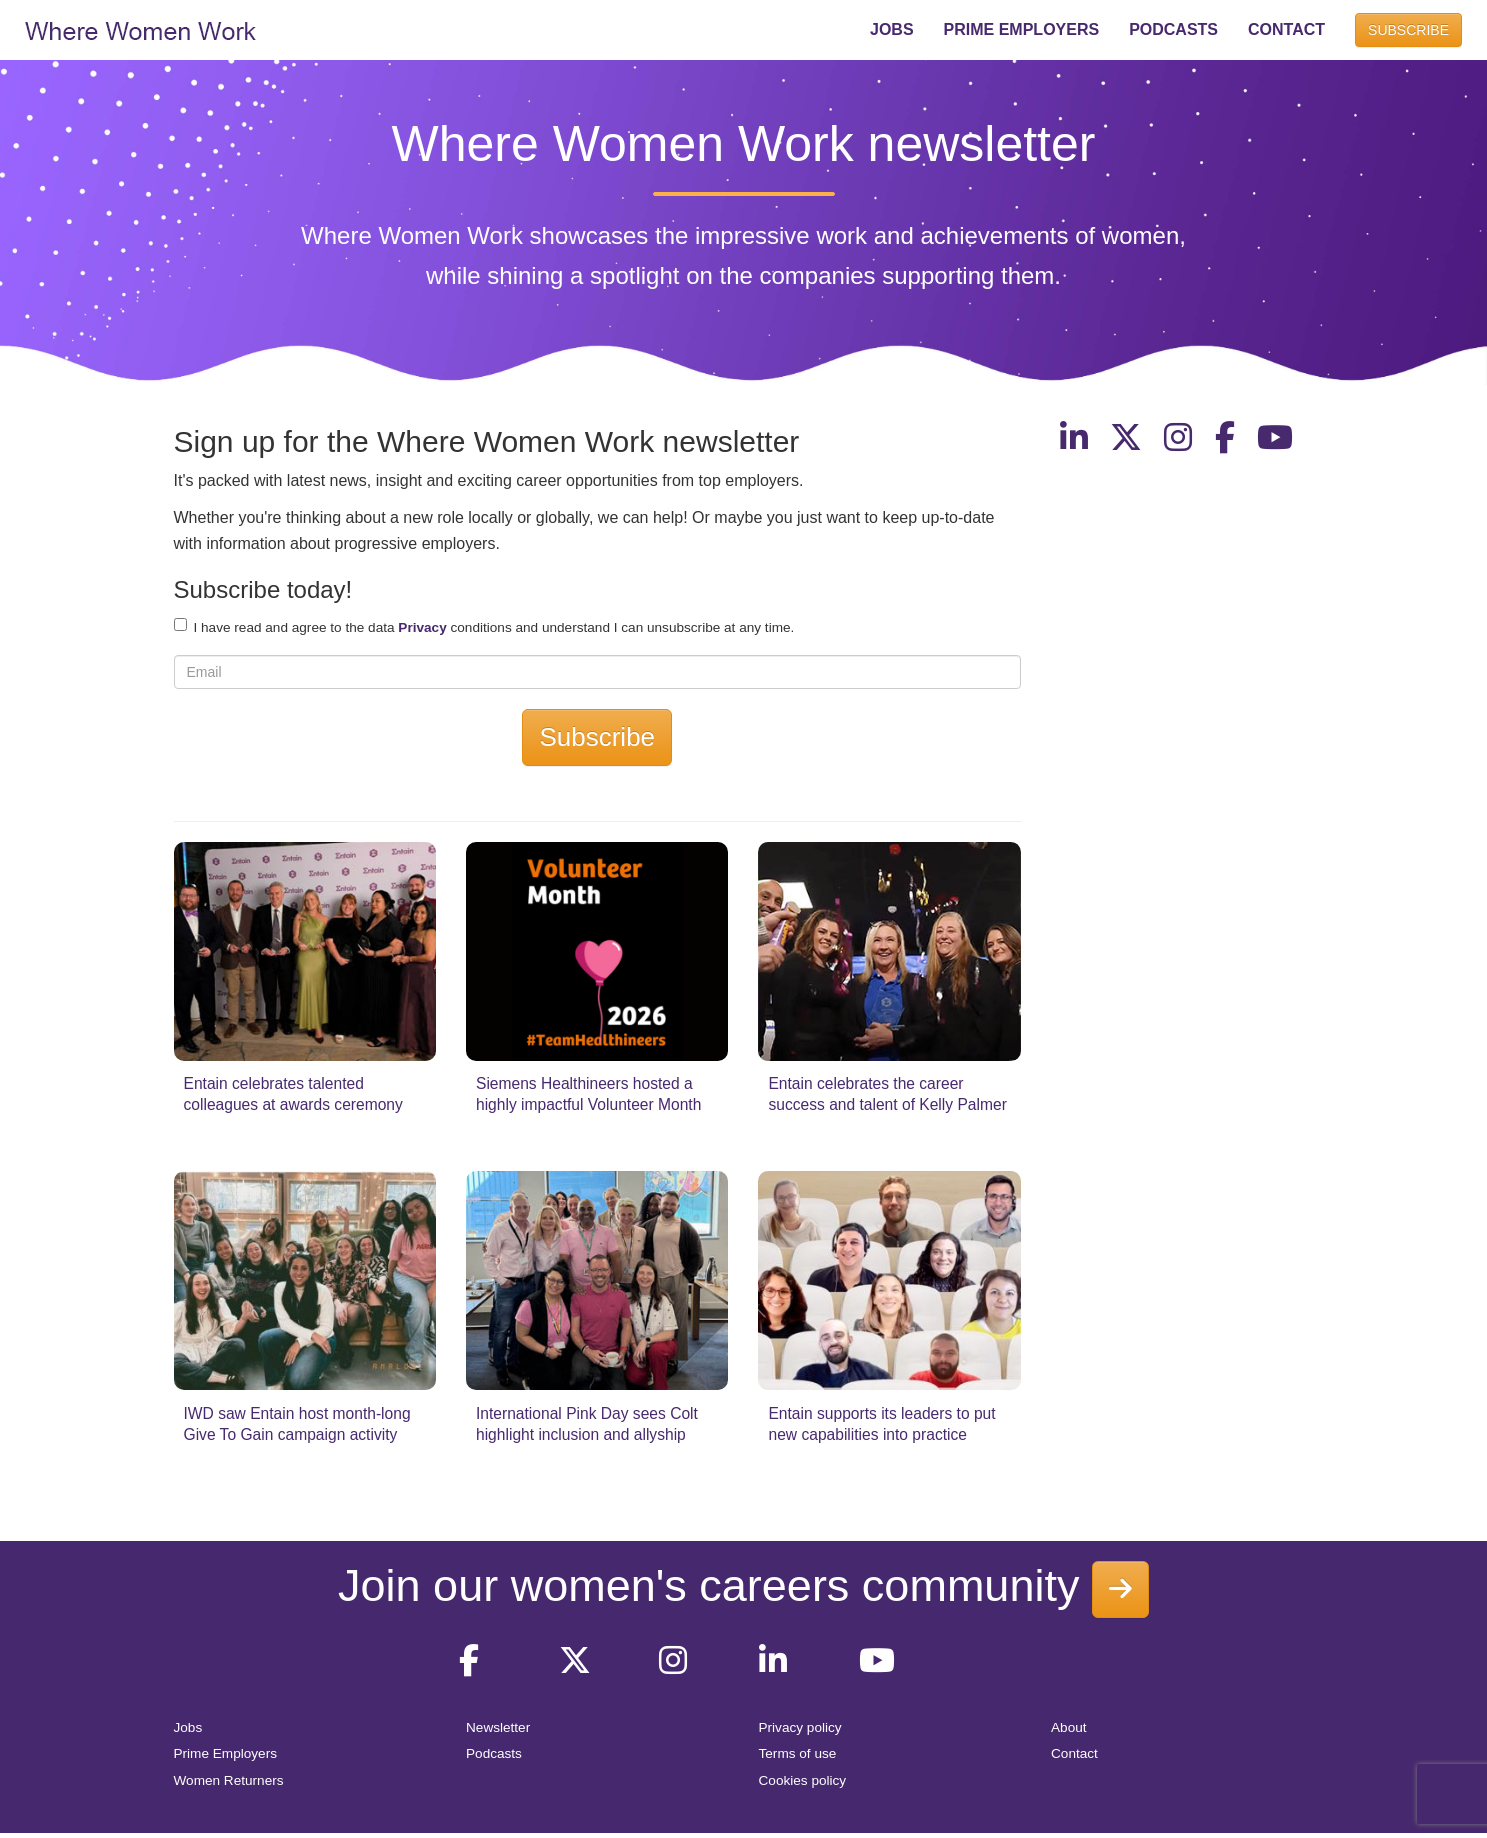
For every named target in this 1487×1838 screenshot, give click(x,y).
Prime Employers (226, 1753)
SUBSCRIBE (1408, 30)
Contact (1074, 1753)
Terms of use (798, 1753)
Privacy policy (800, 1727)
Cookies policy (803, 1780)
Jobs (188, 1727)
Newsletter (498, 1727)
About (1069, 1727)
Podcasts (494, 1753)
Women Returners (229, 1780)
